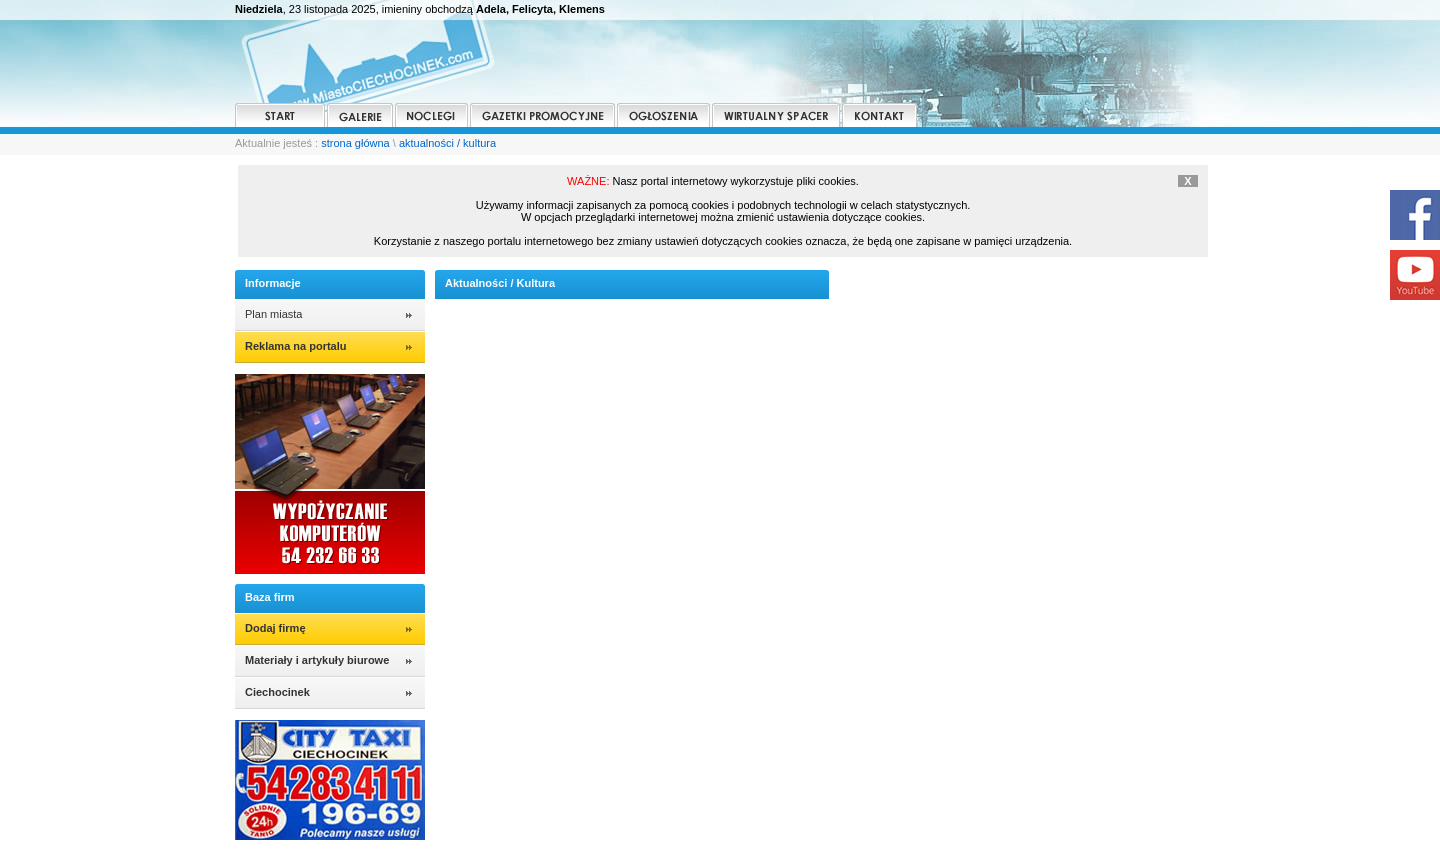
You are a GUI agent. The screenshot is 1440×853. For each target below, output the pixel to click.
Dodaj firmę (275, 628)
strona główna (355, 143)
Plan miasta (273, 314)
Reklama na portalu (295, 346)
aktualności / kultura (447, 143)
